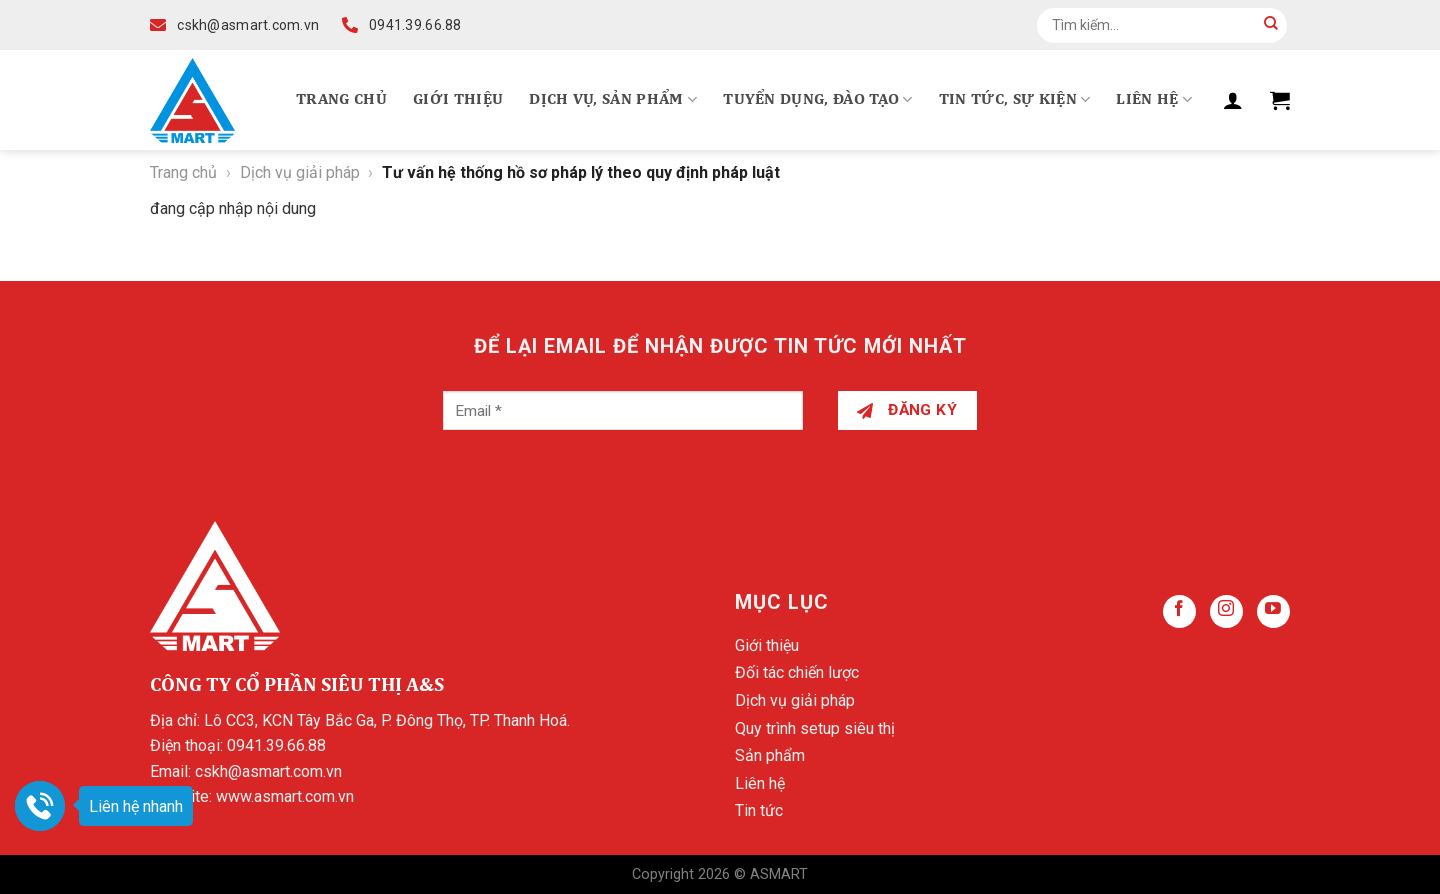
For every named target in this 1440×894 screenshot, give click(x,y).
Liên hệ (1154, 99)
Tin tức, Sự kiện (1015, 99)
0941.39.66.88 (276, 745)
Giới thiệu (458, 100)
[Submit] (1271, 25)
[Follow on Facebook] (1179, 611)
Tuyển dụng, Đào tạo (818, 99)
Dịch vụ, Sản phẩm (613, 99)
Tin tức (759, 810)
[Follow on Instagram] (1226, 611)
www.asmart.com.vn (285, 796)
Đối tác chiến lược (797, 672)
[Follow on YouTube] (1273, 611)
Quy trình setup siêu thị (815, 728)
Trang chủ (341, 100)
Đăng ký (907, 410)
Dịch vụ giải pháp (300, 172)
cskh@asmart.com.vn (268, 771)
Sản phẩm (770, 755)
